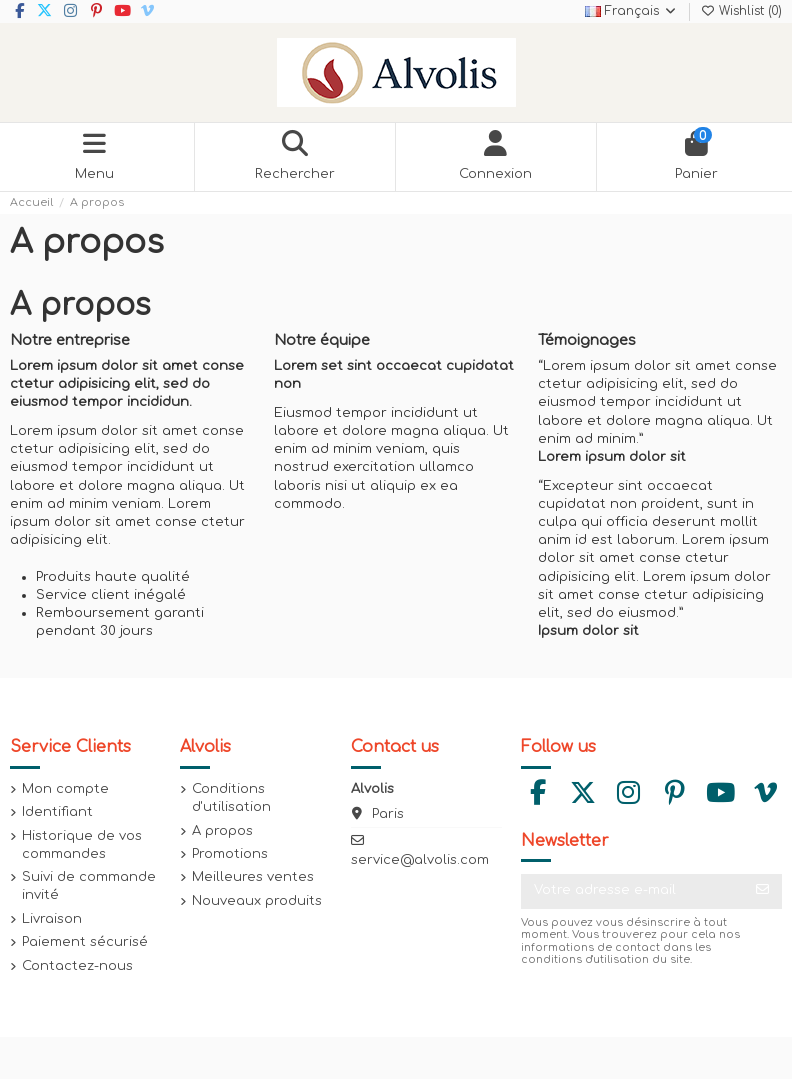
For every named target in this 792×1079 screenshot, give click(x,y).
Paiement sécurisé (85, 942)
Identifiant (57, 812)
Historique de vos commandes (82, 845)
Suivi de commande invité (89, 886)
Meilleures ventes (253, 877)
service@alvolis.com (420, 860)
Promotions (230, 854)
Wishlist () (741, 11)
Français (631, 11)
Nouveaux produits (257, 901)
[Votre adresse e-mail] (632, 891)
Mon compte (65, 789)
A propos (222, 831)
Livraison (52, 919)
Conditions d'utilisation (231, 798)
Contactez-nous (77, 966)
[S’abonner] (762, 891)
